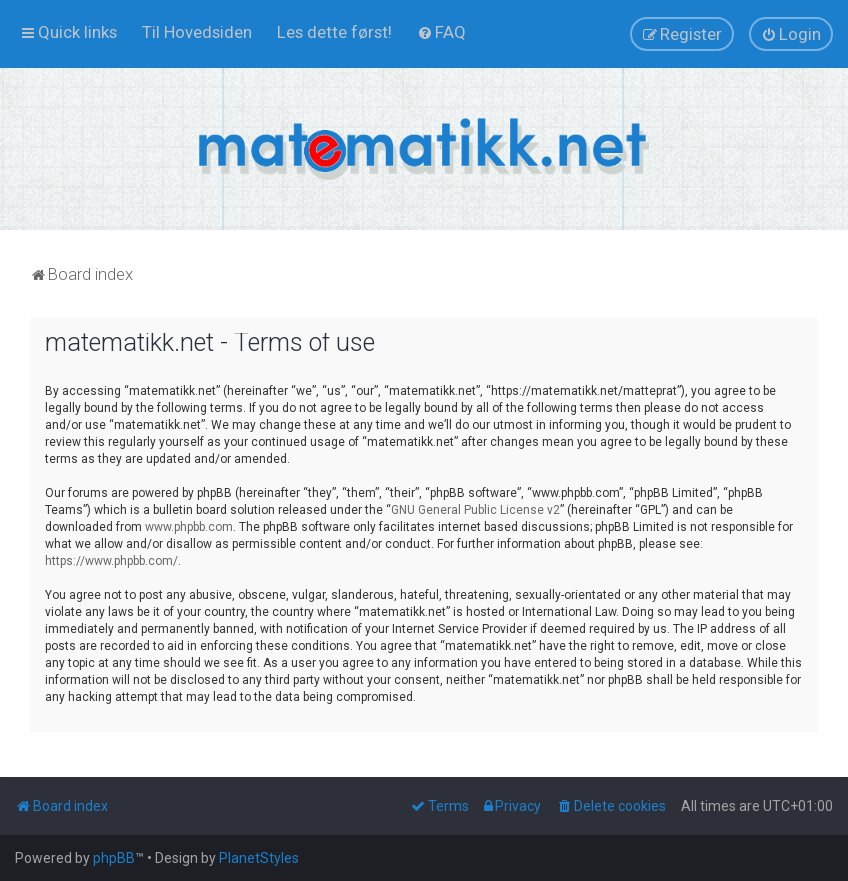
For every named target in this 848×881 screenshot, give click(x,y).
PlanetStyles (259, 858)
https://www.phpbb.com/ (111, 561)
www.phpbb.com (189, 527)
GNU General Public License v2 (475, 510)
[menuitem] (197, 32)
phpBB (114, 858)
